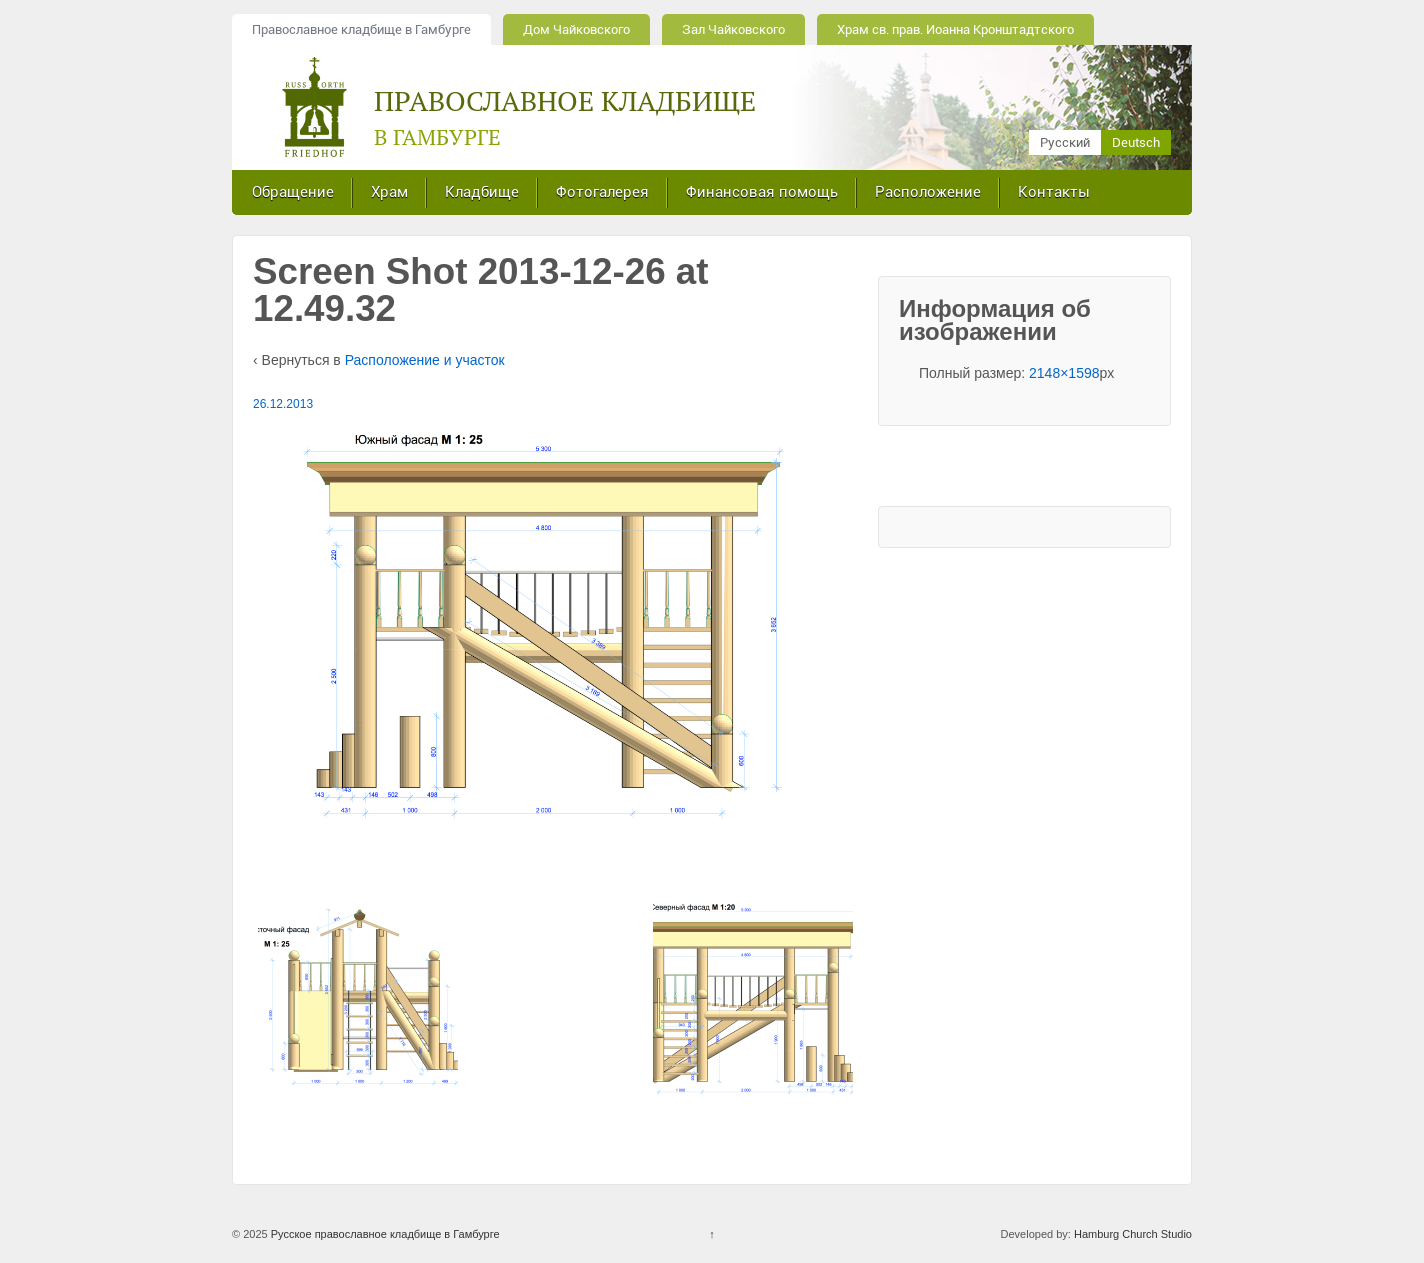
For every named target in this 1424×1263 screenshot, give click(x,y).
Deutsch (1136, 142)
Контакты (1054, 192)
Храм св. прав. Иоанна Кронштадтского (955, 29)
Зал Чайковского (733, 29)
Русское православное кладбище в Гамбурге (384, 1234)
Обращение (293, 192)
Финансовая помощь (762, 192)
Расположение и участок (425, 360)
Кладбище (482, 192)
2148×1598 (1064, 373)
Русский (1065, 142)
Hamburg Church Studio (1133, 1234)
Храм (389, 192)
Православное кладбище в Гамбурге (361, 29)
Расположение (928, 192)
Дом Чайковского (576, 29)
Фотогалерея (602, 192)
